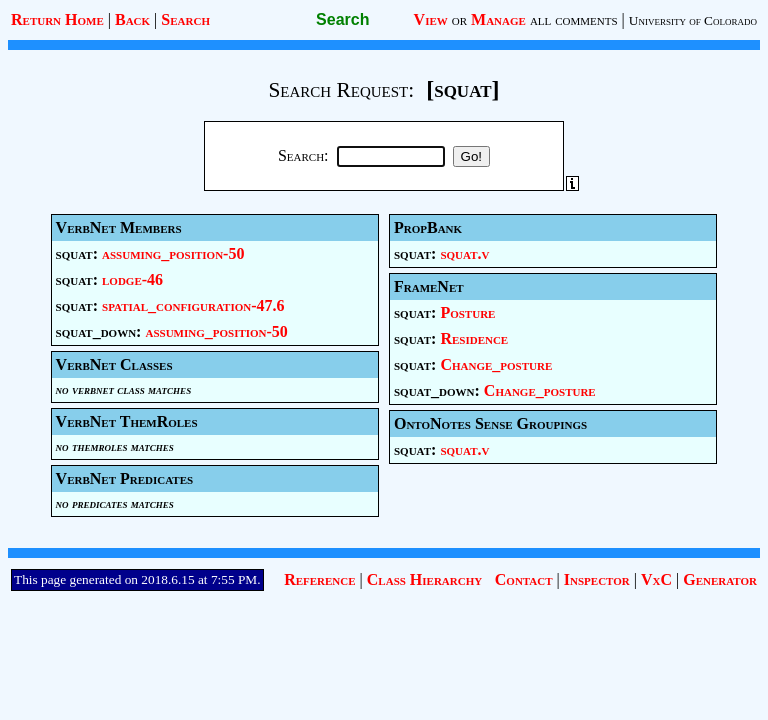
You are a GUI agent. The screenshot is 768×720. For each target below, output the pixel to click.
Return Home (57, 19)
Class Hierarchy (424, 579)
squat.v (464, 253)
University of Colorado (693, 20)
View (431, 19)
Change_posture (496, 364)
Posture (467, 312)
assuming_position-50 (173, 253)
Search (185, 19)
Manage (498, 19)
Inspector (597, 579)
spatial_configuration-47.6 (193, 305)
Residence (474, 338)
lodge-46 (132, 279)
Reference (319, 579)
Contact (524, 579)
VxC (656, 579)
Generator (720, 579)
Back (132, 19)
